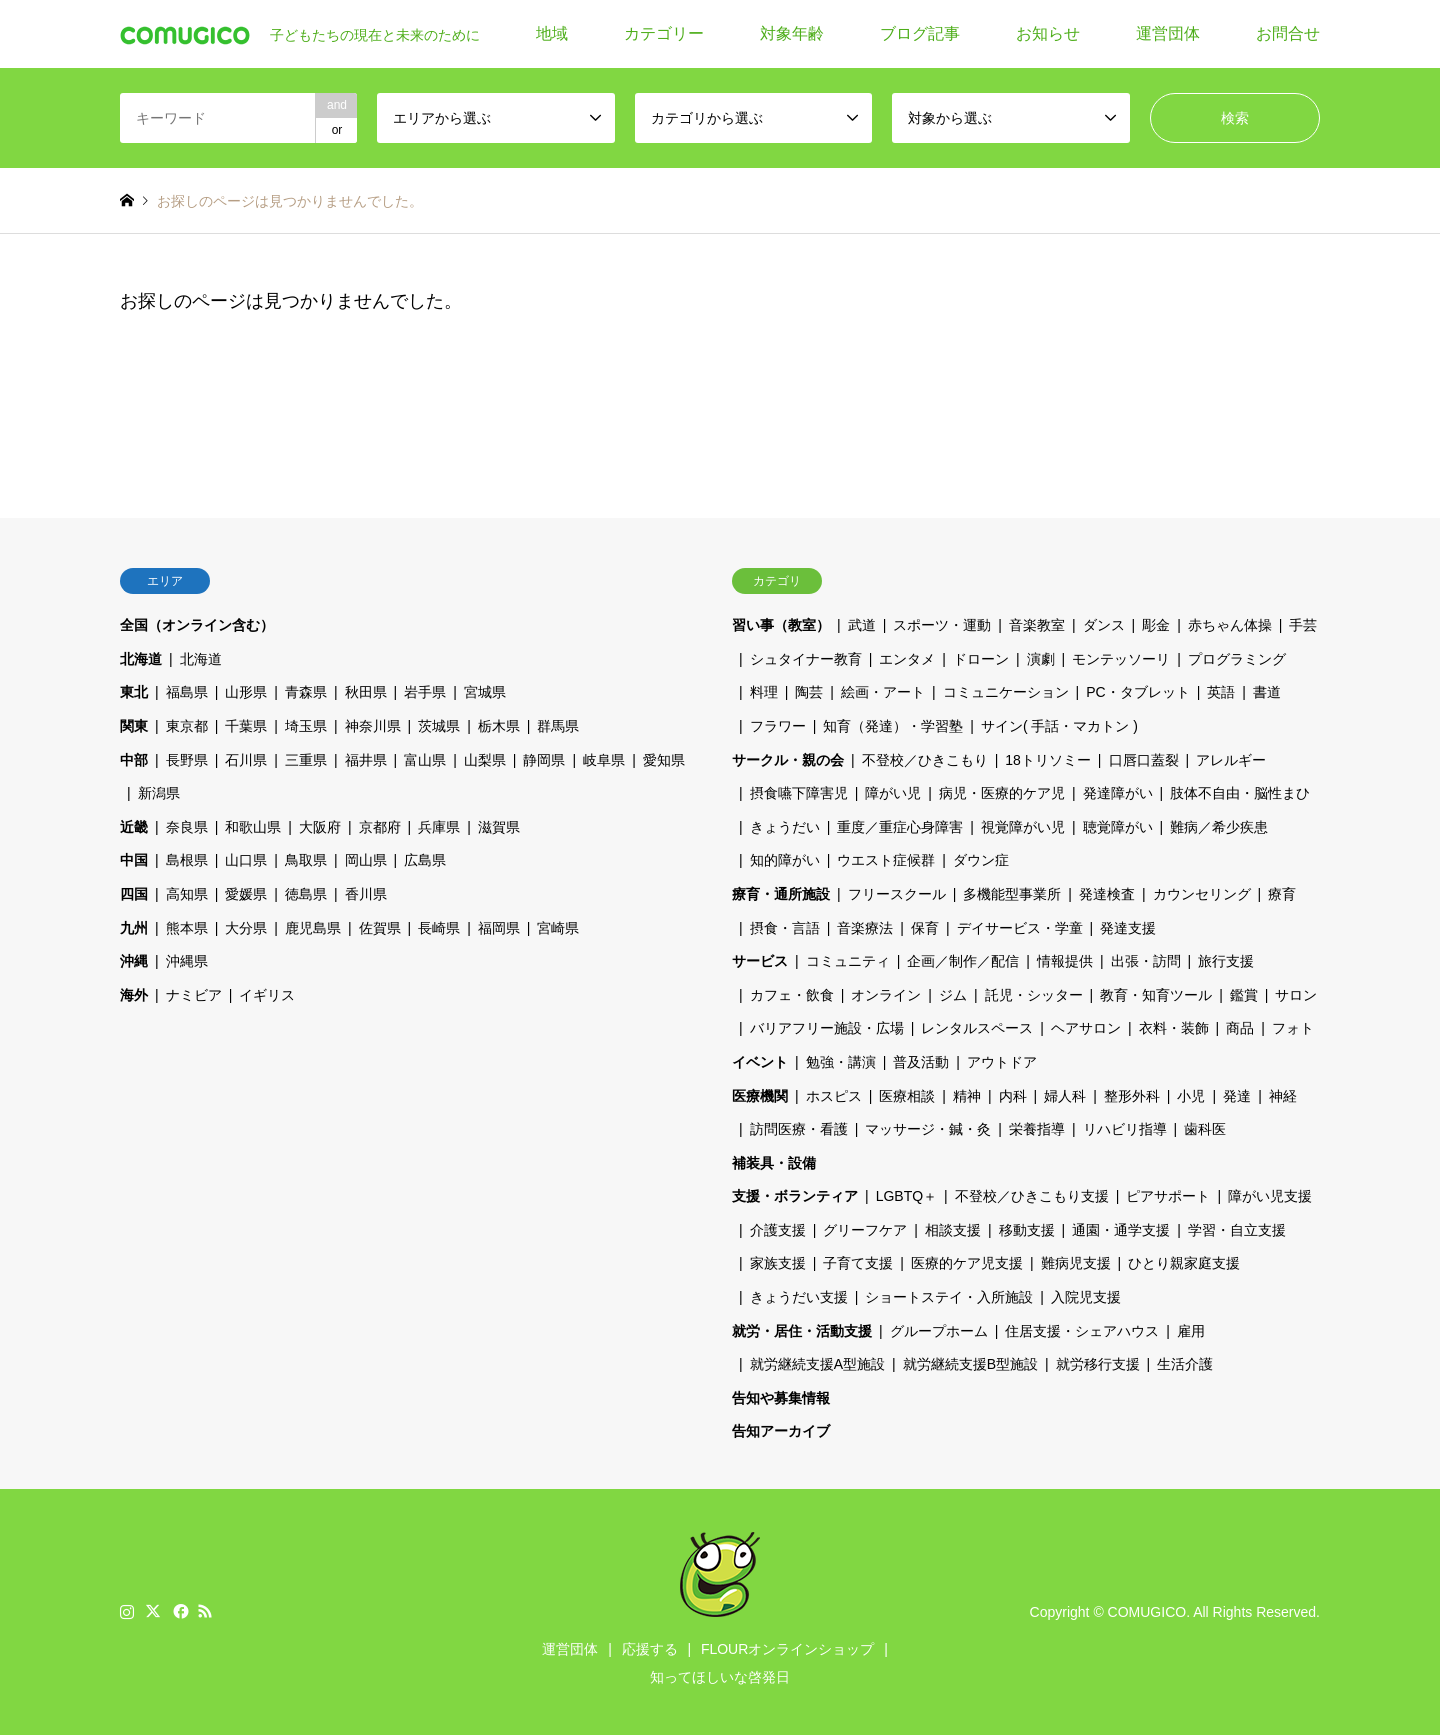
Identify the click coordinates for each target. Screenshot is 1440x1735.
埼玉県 (306, 726)
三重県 (306, 760)
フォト (1293, 1028)
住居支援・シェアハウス (1082, 1331)
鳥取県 (306, 860)
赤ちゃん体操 (1230, 625)
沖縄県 (187, 961)
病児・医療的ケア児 (1002, 793)
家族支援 (778, 1263)
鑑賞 (1244, 995)
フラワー (778, 726)
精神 (967, 1096)
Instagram (127, 1611)
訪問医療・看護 (799, 1129)
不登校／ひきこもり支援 (1032, 1196)
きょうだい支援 (799, 1297)
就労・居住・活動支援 (802, 1331)
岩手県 (425, 692)
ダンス (1104, 625)
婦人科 (1065, 1096)
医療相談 (907, 1096)
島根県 (187, 860)
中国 (134, 860)
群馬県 (558, 726)
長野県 (187, 760)
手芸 (1303, 625)
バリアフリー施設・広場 (827, 1028)
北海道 (141, 659)
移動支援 (1027, 1230)
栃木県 (499, 726)
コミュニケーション (1006, 692)
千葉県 (246, 726)
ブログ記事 (920, 33)
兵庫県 (439, 827)
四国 (134, 894)
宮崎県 (558, 928)
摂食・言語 (785, 928)
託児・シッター (1034, 995)
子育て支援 (858, 1263)
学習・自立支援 (1237, 1230)
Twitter (153, 1611)
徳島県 (306, 894)
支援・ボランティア (795, 1196)
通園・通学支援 (1121, 1230)
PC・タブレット (1137, 692)
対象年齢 (792, 33)
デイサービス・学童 (1020, 928)
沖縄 (134, 961)
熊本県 (187, 928)
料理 (764, 692)
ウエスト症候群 (886, 860)
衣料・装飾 (1174, 1028)
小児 (1191, 1096)
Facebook (179, 1611)
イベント (760, 1062)
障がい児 (893, 793)
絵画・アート (883, 692)
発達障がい (1118, 793)
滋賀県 (499, 827)
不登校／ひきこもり (925, 760)
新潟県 (159, 793)
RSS (205, 1611)
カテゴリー (664, 33)
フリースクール (897, 894)
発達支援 (1128, 928)
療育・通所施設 (781, 894)
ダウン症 (981, 860)
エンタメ (907, 659)
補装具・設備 (774, 1163)
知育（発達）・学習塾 (893, 726)
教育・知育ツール (1156, 995)
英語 (1221, 692)
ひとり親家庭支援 (1184, 1263)
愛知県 (664, 760)
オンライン (886, 995)
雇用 (1191, 1331)
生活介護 (1185, 1364)
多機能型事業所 (1012, 894)
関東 (134, 726)
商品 (1240, 1028)
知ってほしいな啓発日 (720, 1677)
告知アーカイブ (781, 1431)
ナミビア (194, 995)
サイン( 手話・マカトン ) (1059, 726)
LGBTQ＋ (906, 1196)
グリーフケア (865, 1230)
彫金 (1156, 625)
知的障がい (785, 860)
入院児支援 (1086, 1297)
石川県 (246, 760)
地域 (552, 33)
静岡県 (544, 760)
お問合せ (1288, 33)
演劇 (1041, 659)
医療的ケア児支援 (967, 1263)
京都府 (380, 827)
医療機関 (760, 1096)
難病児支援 (1076, 1263)
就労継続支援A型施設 (817, 1364)
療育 (1282, 894)
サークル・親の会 (788, 760)
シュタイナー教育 (806, 659)
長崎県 (439, 928)
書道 (1267, 692)
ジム (953, 995)
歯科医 (1205, 1129)
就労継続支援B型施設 (970, 1364)
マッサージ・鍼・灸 (928, 1129)
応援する (650, 1649)
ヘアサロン (1086, 1028)
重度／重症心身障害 (900, 827)
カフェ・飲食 (792, 995)
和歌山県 (253, 827)
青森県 (306, 692)
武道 (862, 625)
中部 (134, 760)
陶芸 (809, 692)
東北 (134, 692)
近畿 (134, 827)
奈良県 (187, 827)
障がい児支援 (1270, 1196)
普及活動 (921, 1062)
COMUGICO (1147, 1612)
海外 (134, 995)
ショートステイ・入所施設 (949, 1297)
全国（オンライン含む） (197, 625)
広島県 (425, 860)
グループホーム (939, 1331)
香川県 (366, 894)
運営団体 (1168, 33)
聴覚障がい (1118, 827)
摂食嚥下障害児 (799, 793)
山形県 (246, 692)
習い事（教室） (781, 625)
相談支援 (953, 1230)
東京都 (187, 726)
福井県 (366, 760)
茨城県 (439, 726)
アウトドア (1002, 1062)
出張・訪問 (1146, 961)
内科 (1013, 1096)
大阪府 (320, 827)
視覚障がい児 (1023, 827)
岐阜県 (604, 760)
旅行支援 (1226, 961)
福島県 (187, 692)
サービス (760, 961)
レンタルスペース (977, 1028)
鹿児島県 (313, 928)
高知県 (187, 894)
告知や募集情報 (781, 1398)
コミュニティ (848, 961)
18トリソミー (1048, 760)
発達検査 (1107, 894)
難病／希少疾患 (1219, 827)
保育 (925, 928)
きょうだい (785, 827)
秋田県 (366, 692)
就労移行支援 (1098, 1364)
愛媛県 (246, 894)
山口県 (246, 860)
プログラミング (1237, 659)
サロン (1296, 995)
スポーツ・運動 (942, 625)
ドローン (981, 659)
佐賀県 (380, 928)
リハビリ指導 (1125, 1129)
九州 (134, 928)
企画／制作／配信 (963, 961)
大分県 (246, 928)
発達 (1237, 1096)
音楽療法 (865, 928)
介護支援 (778, 1230)
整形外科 (1132, 1096)
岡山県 (366, 860)
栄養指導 (1037, 1129)
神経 (1283, 1096)
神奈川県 (373, 726)
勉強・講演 (841, 1062)
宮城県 (485, 692)
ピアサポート (1168, 1196)
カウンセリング (1202, 894)
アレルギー (1231, 760)
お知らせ (1048, 33)
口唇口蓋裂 (1144, 760)
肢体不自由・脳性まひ (1240, 793)
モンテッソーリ (1121, 659)
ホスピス (834, 1096)
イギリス (267, 995)
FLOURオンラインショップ (787, 1649)
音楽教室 (1037, 625)
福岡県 (499, 928)
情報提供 (1065, 961)
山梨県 (485, 760)
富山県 (425, 760)
